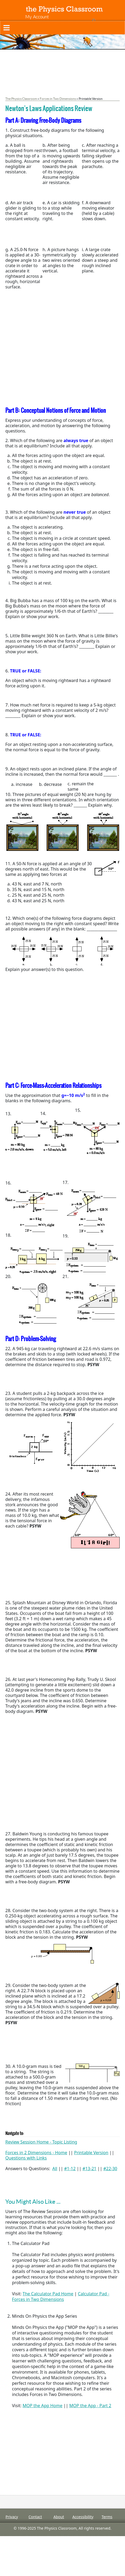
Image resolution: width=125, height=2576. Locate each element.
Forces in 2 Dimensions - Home (36, 2152)
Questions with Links (26, 2158)
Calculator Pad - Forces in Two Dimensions (60, 2296)
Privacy (12, 2516)
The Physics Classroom (21, 98)
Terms (107, 2516)
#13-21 (89, 2168)
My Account (37, 16)
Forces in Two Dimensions (58, 98)
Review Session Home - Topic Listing (41, 2142)
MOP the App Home (42, 2405)
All (54, 2168)
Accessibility (82, 2516)
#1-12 (70, 2168)
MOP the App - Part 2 (90, 2405)
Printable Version (91, 2152)
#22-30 (110, 2168)
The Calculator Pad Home (48, 2294)
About (59, 2516)
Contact (35, 2516)
